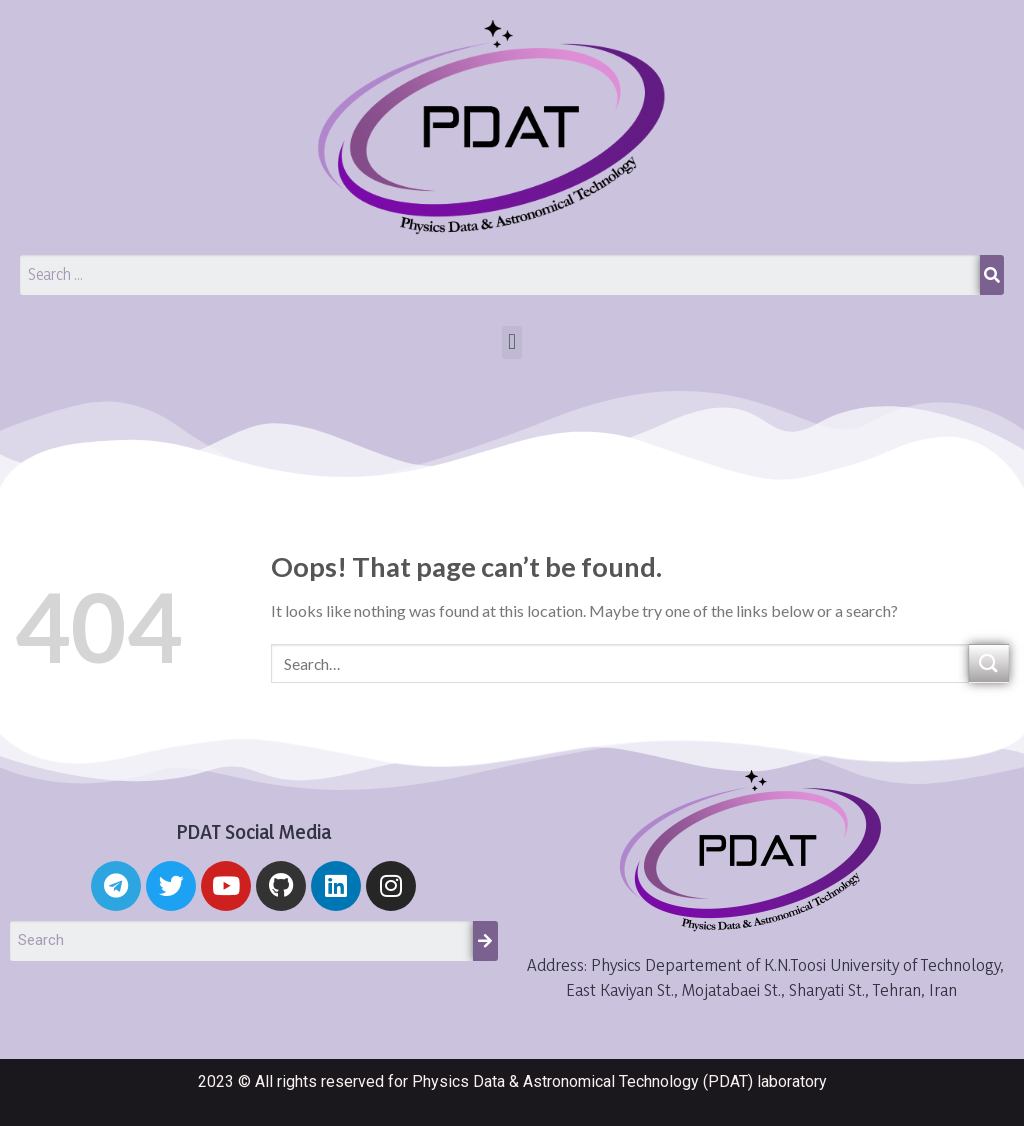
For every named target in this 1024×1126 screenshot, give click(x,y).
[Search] (992, 275)
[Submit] (989, 663)
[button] (511, 342)
